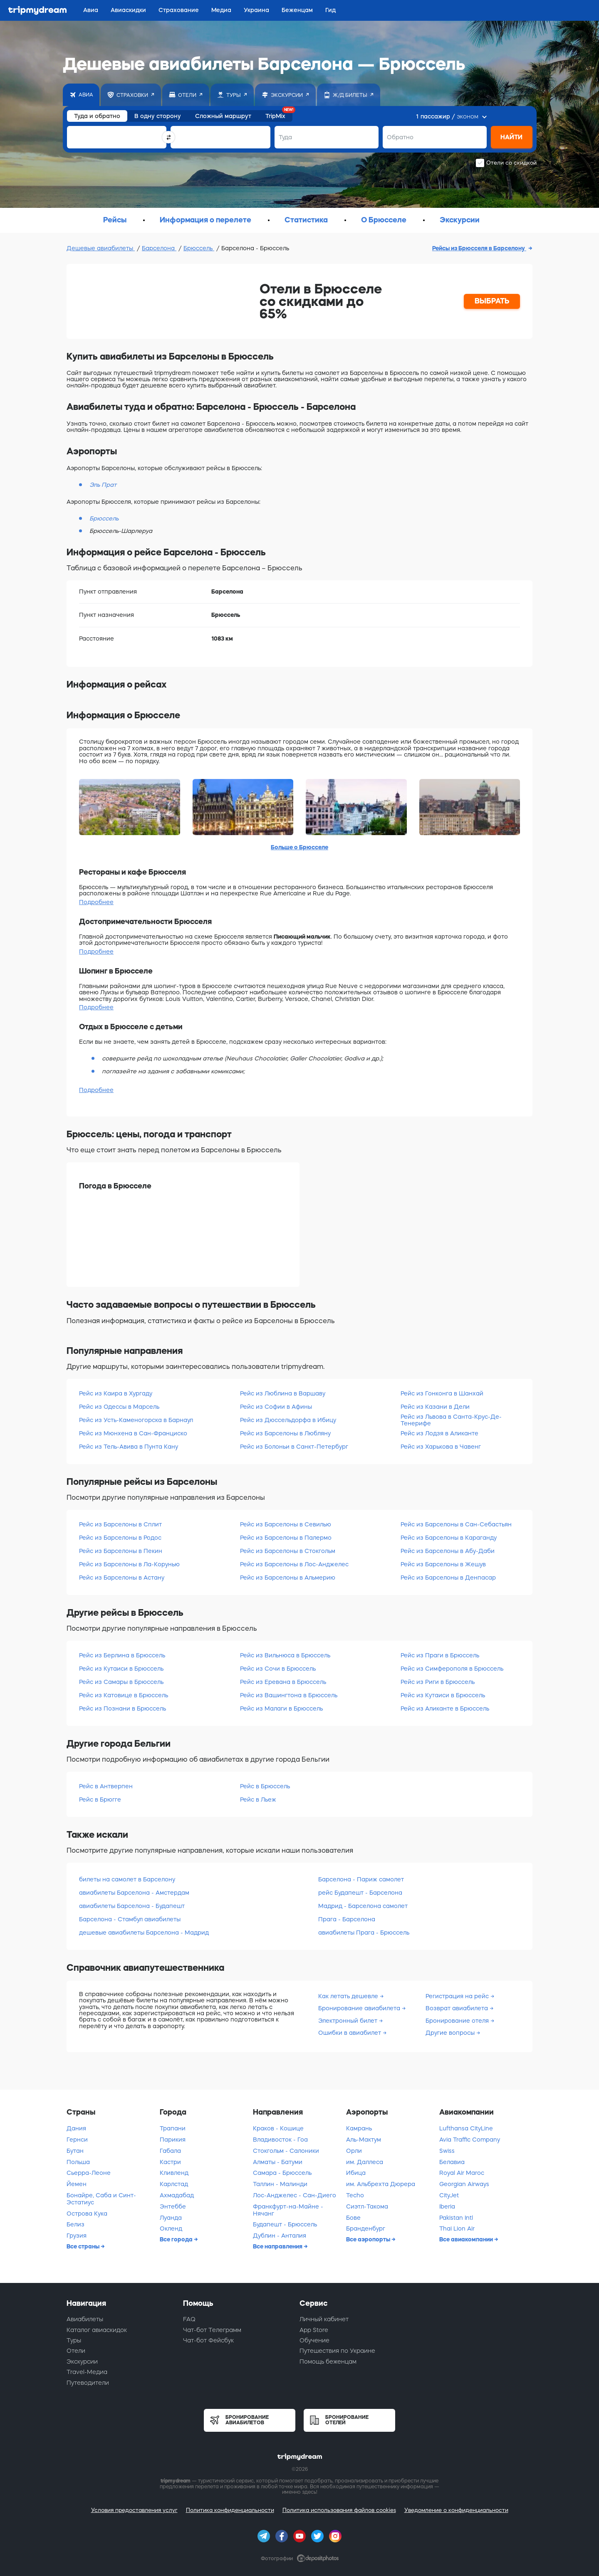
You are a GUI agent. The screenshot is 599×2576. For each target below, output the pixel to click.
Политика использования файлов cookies (339, 2510)
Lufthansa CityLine (466, 2128)
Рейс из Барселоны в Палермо (286, 1538)
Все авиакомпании (466, 2239)
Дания (76, 2128)
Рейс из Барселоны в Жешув (443, 1564)
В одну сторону (157, 116)
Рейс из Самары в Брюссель (121, 1682)
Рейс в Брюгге (100, 1799)
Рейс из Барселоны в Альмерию (287, 1577)
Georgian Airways (464, 2184)
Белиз (75, 2224)
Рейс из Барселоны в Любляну (285, 1433)
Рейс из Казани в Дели (435, 1407)
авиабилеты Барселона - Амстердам (134, 1893)
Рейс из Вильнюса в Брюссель (285, 1655)
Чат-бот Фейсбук (208, 2340)
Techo (355, 2195)
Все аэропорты (368, 2239)
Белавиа (452, 2162)
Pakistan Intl (456, 2218)
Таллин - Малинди (280, 2184)
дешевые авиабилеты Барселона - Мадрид (144, 1932)
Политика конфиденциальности (230, 2510)
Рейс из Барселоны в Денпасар (448, 1577)
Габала (170, 2151)
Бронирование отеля (458, 2021)
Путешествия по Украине (337, 2351)
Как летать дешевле (349, 1996)
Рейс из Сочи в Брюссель (278, 1668)
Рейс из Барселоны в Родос (120, 1538)
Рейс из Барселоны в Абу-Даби (448, 1551)
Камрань (359, 2128)
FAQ (189, 2319)
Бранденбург (365, 2228)
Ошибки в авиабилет (350, 2033)
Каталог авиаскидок (97, 2330)
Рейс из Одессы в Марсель (119, 1407)
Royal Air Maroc (461, 2173)
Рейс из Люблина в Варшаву (282, 1393)
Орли (354, 2151)
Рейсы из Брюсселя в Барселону (479, 248)
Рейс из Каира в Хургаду (115, 1393)
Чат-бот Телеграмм (212, 2330)
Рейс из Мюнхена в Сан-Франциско (133, 1433)
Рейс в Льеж (258, 1799)
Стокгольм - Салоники (286, 2151)
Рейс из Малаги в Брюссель (281, 1708)
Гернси (77, 2139)
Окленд (171, 2228)
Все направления (278, 2246)
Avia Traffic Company (469, 2139)
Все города (177, 2239)
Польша (78, 2162)
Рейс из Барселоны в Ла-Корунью (129, 1564)
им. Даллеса (364, 2162)
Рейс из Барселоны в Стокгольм (287, 1551)
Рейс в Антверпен (106, 1786)
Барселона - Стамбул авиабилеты (130, 1919)
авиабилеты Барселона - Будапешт (132, 1906)
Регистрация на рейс (458, 1996)
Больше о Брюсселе (299, 847)
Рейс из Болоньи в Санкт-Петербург (294, 1446)
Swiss (447, 2151)
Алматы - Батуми (277, 2162)
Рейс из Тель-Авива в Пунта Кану (128, 1446)
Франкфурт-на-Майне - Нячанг (288, 2210)
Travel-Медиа (87, 2372)
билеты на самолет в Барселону (127, 1879)
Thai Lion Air (457, 2228)
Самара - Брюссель (282, 2173)
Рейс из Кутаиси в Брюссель (121, 1668)
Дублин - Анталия (279, 2235)
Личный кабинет (324, 2319)
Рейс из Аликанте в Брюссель (445, 1708)
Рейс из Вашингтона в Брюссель (288, 1695)
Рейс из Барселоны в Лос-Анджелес (294, 1564)
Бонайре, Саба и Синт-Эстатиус (101, 2198)
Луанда (171, 2218)
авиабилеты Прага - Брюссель (363, 1932)
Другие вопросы (451, 2033)
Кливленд (174, 2173)
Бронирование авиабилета (360, 2008)
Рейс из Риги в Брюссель (438, 1682)
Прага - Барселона (346, 1919)
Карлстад (174, 2184)
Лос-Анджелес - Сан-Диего (294, 2195)
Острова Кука (87, 2213)
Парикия (173, 2139)
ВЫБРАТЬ (492, 301)
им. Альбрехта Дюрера (380, 2184)
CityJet (449, 2195)
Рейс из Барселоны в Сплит (120, 1524)
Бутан (75, 2151)
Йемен (77, 2184)
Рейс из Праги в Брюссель (440, 1655)
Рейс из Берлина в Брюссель (122, 1655)
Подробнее (96, 902)
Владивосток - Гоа (280, 2139)
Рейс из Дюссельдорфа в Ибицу (288, 1420)
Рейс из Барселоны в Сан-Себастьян (456, 1524)
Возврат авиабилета (458, 2008)
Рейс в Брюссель (265, 1786)
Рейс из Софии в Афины (276, 1407)
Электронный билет (348, 2021)
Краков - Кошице (278, 2128)
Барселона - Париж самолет (361, 1879)
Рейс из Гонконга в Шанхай (442, 1393)
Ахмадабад (177, 2195)
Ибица (356, 2173)
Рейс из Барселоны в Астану (121, 1577)
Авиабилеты (85, 2319)
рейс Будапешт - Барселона (360, 1893)
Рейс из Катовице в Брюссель (123, 1695)
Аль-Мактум (363, 2139)
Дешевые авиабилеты (101, 248)
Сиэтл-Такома (367, 2206)
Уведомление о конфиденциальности (456, 2510)
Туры (74, 2340)
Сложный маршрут (223, 116)
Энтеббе (173, 2206)
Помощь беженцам (328, 2361)
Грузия (77, 2235)
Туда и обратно (97, 116)
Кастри (170, 2162)
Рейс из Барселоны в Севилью (285, 1524)
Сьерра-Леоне (89, 2173)
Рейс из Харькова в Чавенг (441, 1446)
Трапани (173, 2128)
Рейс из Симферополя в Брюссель (452, 1668)
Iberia (447, 2206)
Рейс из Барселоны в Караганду (449, 1538)
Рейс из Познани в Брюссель (122, 1708)
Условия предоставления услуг (134, 2510)
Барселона (159, 248)
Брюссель (198, 248)
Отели (76, 2351)
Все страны (84, 2246)
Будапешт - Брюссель (285, 2224)
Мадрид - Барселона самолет (363, 1906)
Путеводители (88, 2383)
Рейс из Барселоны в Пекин (120, 1551)
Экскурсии (82, 2361)
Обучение (314, 2340)
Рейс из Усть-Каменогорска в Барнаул (136, 1420)
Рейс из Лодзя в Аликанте (439, 1433)
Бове (353, 2218)
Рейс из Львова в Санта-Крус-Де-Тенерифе (451, 1420)
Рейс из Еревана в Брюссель (283, 1682)
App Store (314, 2330)
